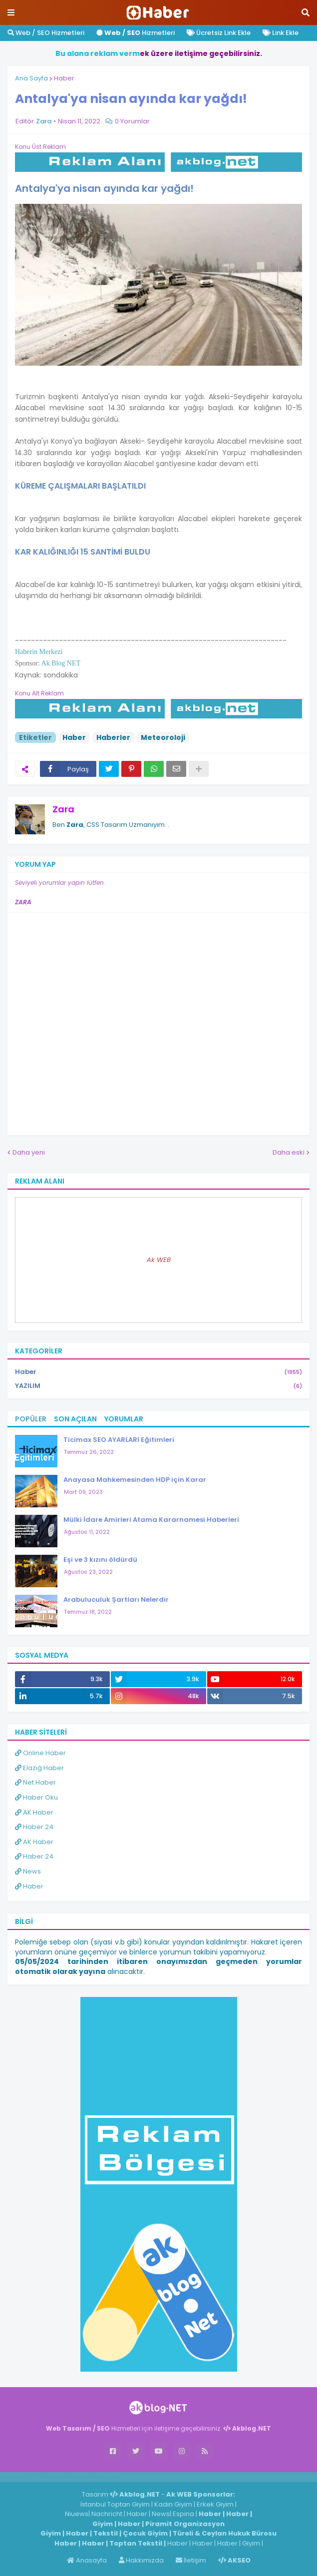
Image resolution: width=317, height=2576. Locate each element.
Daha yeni (28, 1152)
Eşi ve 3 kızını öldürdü (100, 1559)
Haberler (113, 737)
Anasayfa (87, 2560)
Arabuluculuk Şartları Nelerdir (116, 1599)
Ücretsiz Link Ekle (219, 32)
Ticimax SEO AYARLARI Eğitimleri (118, 1439)
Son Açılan (75, 1419)
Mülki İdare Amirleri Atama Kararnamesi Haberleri (151, 1519)
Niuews (76, 2514)
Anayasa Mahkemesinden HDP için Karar (134, 1479)
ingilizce (103, 2477)
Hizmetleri (135, 32)
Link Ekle (281, 32)
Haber (64, 78)
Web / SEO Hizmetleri (45, 32)
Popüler (30, 1419)
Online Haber (40, 1753)
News (28, 1871)
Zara (63, 809)
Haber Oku (36, 1797)
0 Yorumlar (132, 121)
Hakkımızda (141, 2560)
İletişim (191, 2560)
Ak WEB (159, 1260)
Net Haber (35, 1782)
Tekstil (105, 2533)
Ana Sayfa (31, 78)
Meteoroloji (163, 737)
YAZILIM (158, 1386)
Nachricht (107, 2514)
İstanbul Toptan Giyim (115, 2504)
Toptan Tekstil (135, 2543)
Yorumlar (123, 1419)
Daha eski (289, 1152)
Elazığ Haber (39, 1768)
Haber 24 (34, 1827)
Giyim (102, 2524)
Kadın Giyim (173, 2504)
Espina (183, 2514)
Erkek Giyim (215, 2504)
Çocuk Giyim (145, 2533)
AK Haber (34, 1812)
